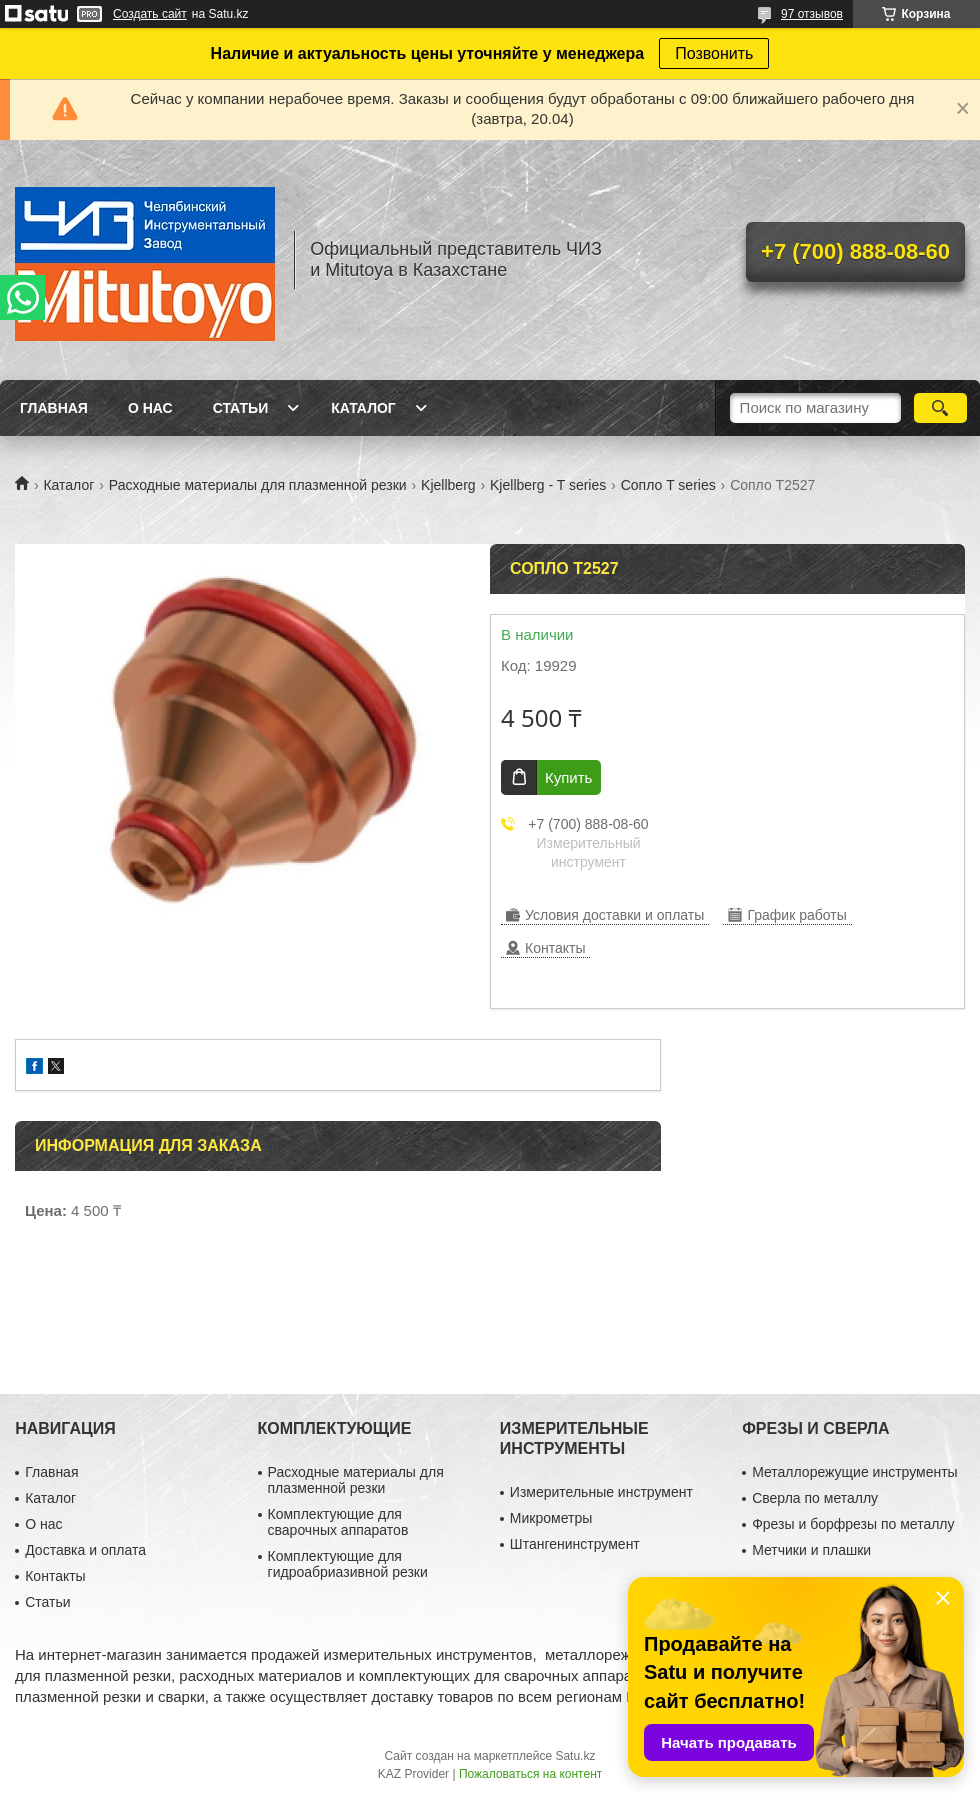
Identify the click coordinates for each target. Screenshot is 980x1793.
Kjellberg (448, 485)
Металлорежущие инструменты (854, 1472)
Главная (54, 408)
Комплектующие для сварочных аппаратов (338, 1522)
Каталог (363, 408)
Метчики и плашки (811, 1550)
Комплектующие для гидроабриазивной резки (348, 1564)
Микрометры (551, 1518)
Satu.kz (575, 1756)
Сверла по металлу (815, 1498)
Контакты (55, 1576)
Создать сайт (150, 14)
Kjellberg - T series (548, 485)
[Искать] (940, 408)
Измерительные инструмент (601, 1492)
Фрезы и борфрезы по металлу (853, 1524)
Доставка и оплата (85, 1550)
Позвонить (714, 53)
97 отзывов (812, 14)
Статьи (241, 408)
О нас (150, 408)
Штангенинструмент (575, 1544)
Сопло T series (668, 485)
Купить (568, 777)
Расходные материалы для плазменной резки (258, 485)
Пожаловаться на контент (530, 1774)
